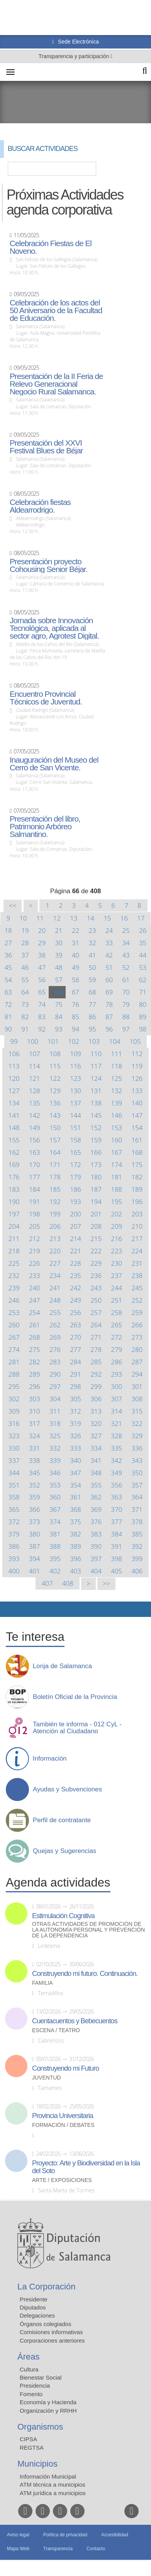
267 (14, 1337)
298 (75, 1386)
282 (34, 1361)
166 (96, 1152)
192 (55, 1201)
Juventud (46, 2078)
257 (96, 1312)
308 (137, 1398)
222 (96, 1250)
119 (137, 1066)
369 (96, 1509)
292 (96, 1374)
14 (90, 918)
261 (34, 1324)
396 (75, 1558)
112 (137, 1053)
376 (96, 1521)
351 (14, 1485)
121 (34, 1078)
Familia (42, 1983)
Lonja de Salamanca (62, 1666)
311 (55, 1411)
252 (137, 1300)
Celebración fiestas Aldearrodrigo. (40, 506)
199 (55, 1213)
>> (106, 1583)
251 (116, 1300)
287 (137, 1361)
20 (42, 930)
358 (14, 1497)
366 (34, 1509)
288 (14, 1374)
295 (14, 1386)
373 (34, 1521)
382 (75, 1534)
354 (75, 1485)
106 (14, 1053)
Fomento (31, 2394)
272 (116, 1337)
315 (137, 1411)
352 (34, 1485)
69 (109, 992)
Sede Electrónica (77, 42)
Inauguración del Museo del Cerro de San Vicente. (54, 763)
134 (14, 1102)
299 (96, 1386)
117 (96, 1066)
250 (96, 1300)
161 (137, 1139)
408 (67, 1583)
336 (137, 1448)
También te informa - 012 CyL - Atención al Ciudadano (77, 1728)
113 (14, 1066)
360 (55, 1497)
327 (96, 1435)
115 (55, 1066)
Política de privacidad (65, 2534)
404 (96, 1570)
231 (137, 1263)
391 (116, 1546)
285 (96, 1361)
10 (23, 918)
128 (34, 1090)
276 (55, 1349)
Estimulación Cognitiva (63, 1916)
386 (14, 1546)
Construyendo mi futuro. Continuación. (84, 1973)
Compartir (9, 1609)
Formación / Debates (63, 2125)
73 (25, 1004)
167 (116, 1152)
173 (96, 1164)
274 (14, 1349)
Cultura (29, 2369)
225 (14, 1263)
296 (34, 1386)
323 (14, 1435)
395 (55, 1558)
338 (34, 1460)
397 (96, 1558)
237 (116, 1275)
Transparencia (58, 2548)
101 (53, 1041)
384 (116, 1534)
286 (116, 1361)
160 (116, 1139)
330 (14, 1448)
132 (116, 1090)
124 (96, 1078)
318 (55, 1423)
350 (137, 1472)
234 (55, 1275)
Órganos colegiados (45, 2324)
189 (137, 1189)
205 (34, 1226)
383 (96, 1534)
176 (14, 1176)
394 (34, 1558)
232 (14, 1275)
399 (137, 1558)
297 (55, 1386)
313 (96, 1411)
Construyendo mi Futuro (65, 2068)
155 (14, 1139)
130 (75, 1090)
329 (137, 1435)
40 (75, 955)
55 (25, 979)
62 (142, 979)
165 (75, 1152)
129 (55, 1090)
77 (92, 1004)
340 (75, 1460)
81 (8, 1016)
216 (116, 1238)
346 (55, 1472)
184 (34, 1189)
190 (14, 1201)
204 (14, 1226)
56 (42, 979)
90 (8, 1029)
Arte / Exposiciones (62, 2180)
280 (137, 1349)
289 (34, 1374)
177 (34, 1176)
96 (109, 1029)
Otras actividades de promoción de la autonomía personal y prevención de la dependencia (88, 1930)
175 (137, 1164)
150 (55, 1127)
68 (92, 992)
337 (14, 1460)
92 (42, 1029)
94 (75, 1029)
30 (58, 942)
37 (25, 955)
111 (116, 1053)
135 (34, 1102)
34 (126, 942)
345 (34, 1472)
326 (75, 1435)
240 (34, 1287)
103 (94, 1041)
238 (137, 1275)
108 (55, 1053)
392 (137, 1546)
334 (96, 1448)
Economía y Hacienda (48, 2402)
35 (142, 942)
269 (55, 1337)
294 (137, 1374)
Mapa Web (18, 2548)
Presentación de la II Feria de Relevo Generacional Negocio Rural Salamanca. (56, 384)
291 (75, 1374)
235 (75, 1275)
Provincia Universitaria (62, 2116)
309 (14, 1411)
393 (14, 1558)
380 (34, 1534)
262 (55, 1324)
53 (142, 967)
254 (34, 1312)
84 (58, 1016)
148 (14, 1127)
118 (116, 1066)
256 (75, 1312)
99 (14, 1041)
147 (137, 1115)
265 (116, 1324)
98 (142, 1029)
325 (55, 1435)
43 (126, 955)
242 (75, 1287)
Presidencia (35, 2385)
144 (75, 1115)
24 (109, 930)
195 (116, 1201)
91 (25, 1029)
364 (137, 1497)
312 (75, 1411)
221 (75, 1250)
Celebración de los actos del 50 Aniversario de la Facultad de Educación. (56, 310)
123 (75, 1078)
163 (34, 1152)
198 (34, 1213)
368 (75, 1509)
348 (96, 1472)
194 (96, 1201)
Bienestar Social (40, 2377)
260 (14, 1324)
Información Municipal (48, 2476)
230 (116, 1263)
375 (75, 1521)
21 (58, 930)
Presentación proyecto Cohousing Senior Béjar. (48, 565)
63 (8, 992)
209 (116, 1226)
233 (34, 1275)
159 (96, 1139)
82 (25, 1016)
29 (42, 942)
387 (34, 1546)
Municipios (37, 2464)
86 (92, 1016)
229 (96, 1263)
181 (116, 1176)
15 (107, 918)
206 (55, 1226)
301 (137, 1386)
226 (34, 1263)
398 (116, 1558)
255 (55, 1312)
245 (137, 1287)
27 (8, 942)
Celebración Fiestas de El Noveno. (51, 247)
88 (126, 1016)
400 (14, 1570)
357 (137, 1485)
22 (75, 930)
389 (75, 1546)
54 (8, 979)
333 (75, 1448)
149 (34, 1127)
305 (75, 1398)
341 (96, 1460)
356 (116, 1485)
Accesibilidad (114, 2534)
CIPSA (28, 2439)
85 (75, 1016)
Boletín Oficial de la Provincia (75, 1697)
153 (116, 1127)
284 (75, 1361)
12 (57, 918)
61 (126, 979)
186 (75, 1189)
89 (142, 1016)
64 (25, 992)
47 (42, 967)
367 (55, 1509)
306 (96, 1398)
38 (42, 955)
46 (25, 967)
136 (55, 1102)
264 (96, 1324)
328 (116, 1435)
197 (14, 1213)
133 (137, 1090)
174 (116, 1164)
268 (34, 1337)
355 (96, 1485)
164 (55, 1152)
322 (137, 1423)
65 (42, 992)
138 (96, 1102)
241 (55, 1287)
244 (116, 1287)
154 (137, 1127)
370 (116, 1509)
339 (55, 1460)
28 (25, 942)
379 (14, 1534)
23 (92, 930)
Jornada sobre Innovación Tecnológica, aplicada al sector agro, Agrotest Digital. (54, 628)
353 (55, 1485)
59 (92, 979)
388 (55, 1546)
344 (14, 1472)
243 (96, 1287)
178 (55, 1176)
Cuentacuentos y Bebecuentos (74, 2021)
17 (140, 918)
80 (142, 1004)
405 (116, 1570)
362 (96, 1497)
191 (34, 1201)
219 (34, 1250)
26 (142, 930)
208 (96, 1226)
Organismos (40, 2427)
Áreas (28, 2356)
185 (55, 1189)
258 (116, 1312)
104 (114, 1041)
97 (126, 1029)
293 (116, 1374)
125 (116, 1078)
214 (75, 1238)
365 (14, 1509)
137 (75, 1102)
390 (96, 1546)
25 (126, 930)
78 (109, 1004)
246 (14, 1300)
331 (34, 1448)
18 (8, 930)
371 (137, 1509)
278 (96, 1349)
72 (8, 1004)
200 (75, 1213)
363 (116, 1497)
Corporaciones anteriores (52, 2340)
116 (75, 1066)
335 (116, 1448)
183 (14, 1189)
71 (142, 992)
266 (137, 1324)
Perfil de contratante (62, 1820)
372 (14, 1521)
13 (73, 918)
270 (75, 1337)
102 (73, 1041)
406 (137, 1570)
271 (96, 1337)
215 (96, 1238)
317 (34, 1423)
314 (116, 1411)
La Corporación (46, 2286)
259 (137, 1312)
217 (137, 1238)
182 (137, 1176)
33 (109, 942)
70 (126, 992)
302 (14, 1398)
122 (55, 1078)
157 (55, 1139)
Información (50, 1758)
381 (55, 1534)
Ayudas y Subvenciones (67, 1789)
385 (137, 1534)
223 (116, 1250)
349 (116, 1472)
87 (109, 1016)
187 (96, 1189)
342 (116, 1460)
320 (96, 1423)
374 (55, 1521)
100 (32, 1041)
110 (96, 1053)
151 (75, 1127)
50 (92, 967)
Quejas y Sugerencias (64, 1851)
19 (25, 930)
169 (14, 1164)
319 (75, 1423)
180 (96, 1176)
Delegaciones (37, 2315)
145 (96, 1115)
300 (116, 1386)
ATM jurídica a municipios (53, 2493)
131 (96, 1090)
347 (75, 1472)
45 (8, 967)
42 (109, 955)
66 (58, 992)
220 (55, 1250)
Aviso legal (18, 2534)
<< (12, 905)
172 (75, 1164)
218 (14, 1250)
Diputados (33, 2307)
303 (34, 1398)
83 (42, 1016)
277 (75, 1349)
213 (55, 1238)
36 (8, 955)
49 (75, 967)
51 (109, 967)
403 (75, 1570)
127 (14, 1090)
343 (137, 1460)
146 (116, 1115)
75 (58, 1004)
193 (75, 1201)
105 (135, 1041)
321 (116, 1423)
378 (137, 1521)
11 (40, 918)
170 (34, 1164)
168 (137, 1152)
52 (126, 967)
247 (34, 1300)
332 (55, 1448)
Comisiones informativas (51, 2332)
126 (137, 1078)
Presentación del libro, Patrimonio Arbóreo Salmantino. (45, 826)
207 (75, 1226)
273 (137, 1337)
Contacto (96, 2548)
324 (34, 1435)
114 (34, 1066)
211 (14, 1238)
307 (116, 1398)
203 (137, 1213)
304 (55, 1398)
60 (109, 979)
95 (92, 1029)
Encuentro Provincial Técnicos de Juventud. (46, 698)
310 (34, 1411)
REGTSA (32, 2447)
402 (55, 1570)
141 (14, 1115)
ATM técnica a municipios (52, 2484)
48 (58, 967)
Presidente (34, 2299)
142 (34, 1115)
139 (116, 1102)
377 (116, 1521)
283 (55, 1361)
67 (75, 992)
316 (14, 1423)
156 (34, 1139)
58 (75, 979)
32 (92, 942)
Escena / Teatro (56, 2030)
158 (75, 1139)
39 (58, 955)
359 (34, 1497)
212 (34, 1238)
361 (75, 1497)
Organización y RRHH (48, 2410)
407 (47, 1583)
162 (14, 1152)
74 (42, 1004)
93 (58, 1029)
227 (55, 1263)
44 (142, 955)
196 (137, 1201)
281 (14, 1361)
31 (75, 942)
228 (75, 1263)
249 (75, 1300)
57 (58, 979)
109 (75, 1053)
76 (75, 1004)
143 (55, 1115)
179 (75, 1176)
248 (55, 1300)
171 (55, 1164)
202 (116, 1213)
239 (14, 1287)
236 (96, 1275)
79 (126, 1004)
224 (137, 1250)
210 (137, 1226)
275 (34, 1349)
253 (14, 1312)
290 (55, 1374)
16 (124, 918)
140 (137, 1102)
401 (34, 1570)
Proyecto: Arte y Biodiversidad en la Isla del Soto (86, 2167)
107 (34, 1053)
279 (116, 1349)
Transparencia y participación (74, 56)
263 (75, 1324)
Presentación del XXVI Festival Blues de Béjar (46, 446)
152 (96, 1127)
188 (116, 1189)
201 (96, 1213)
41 (92, 955)
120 (14, 1078)
